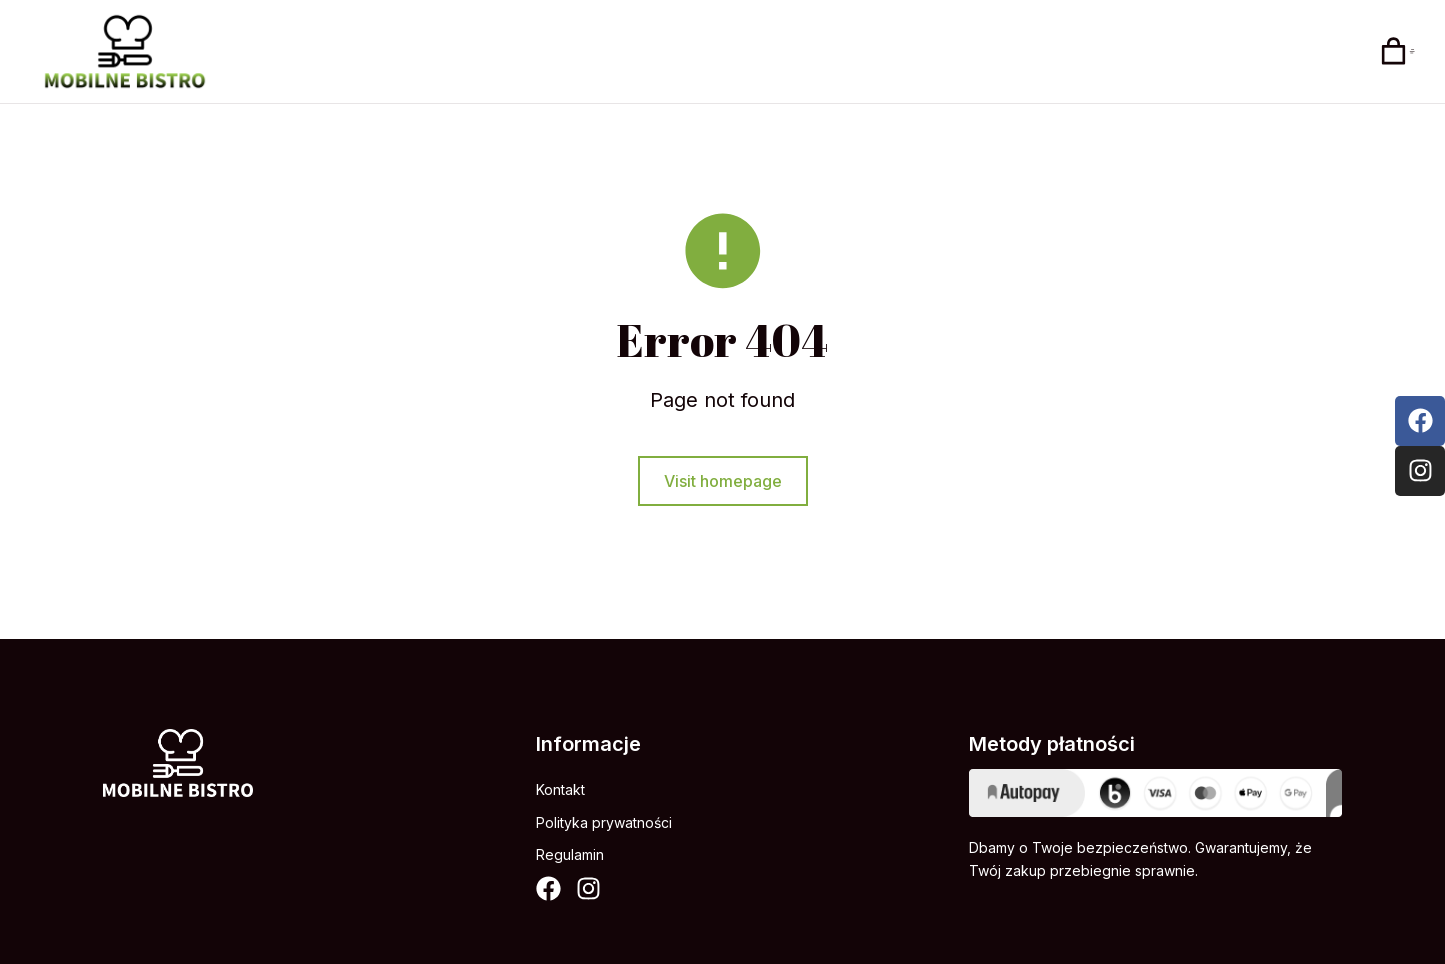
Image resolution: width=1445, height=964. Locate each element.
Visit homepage (723, 490)
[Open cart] (1399, 54)
